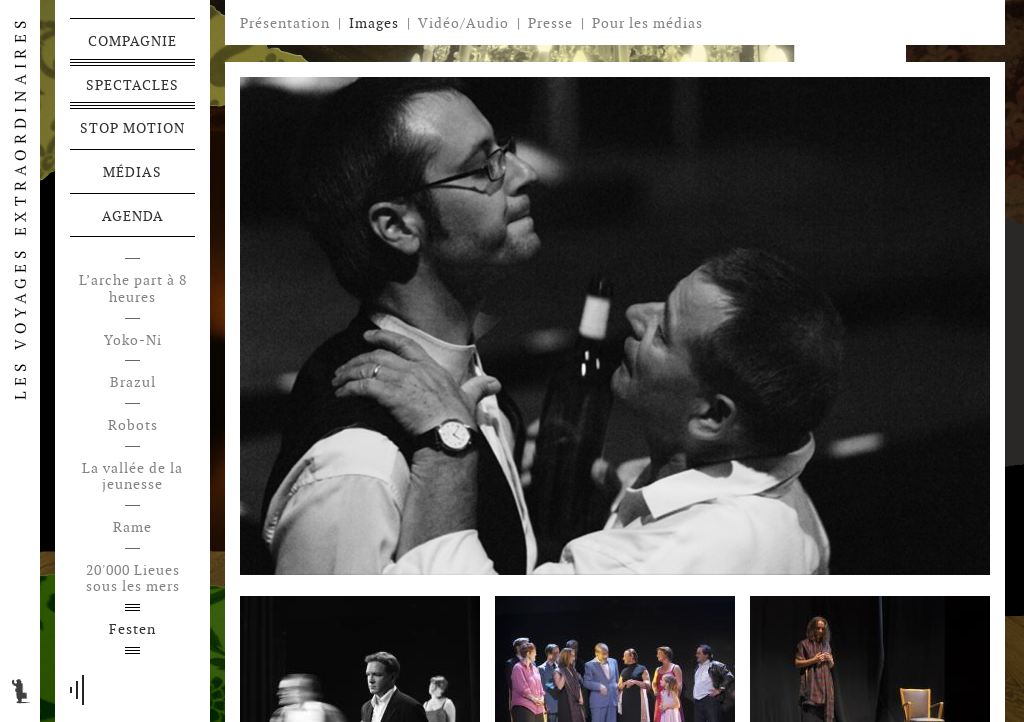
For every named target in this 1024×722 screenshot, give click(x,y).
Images (374, 23)
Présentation (285, 23)
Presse (550, 23)
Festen (132, 629)
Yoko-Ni (133, 340)
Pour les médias (647, 23)
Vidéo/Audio (463, 23)
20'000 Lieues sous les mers (133, 579)
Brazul (133, 382)
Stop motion (132, 128)
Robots (133, 425)
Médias (132, 172)
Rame (132, 527)
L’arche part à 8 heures (133, 289)
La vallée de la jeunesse (132, 477)
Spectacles (132, 85)
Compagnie (132, 41)
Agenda (133, 216)
